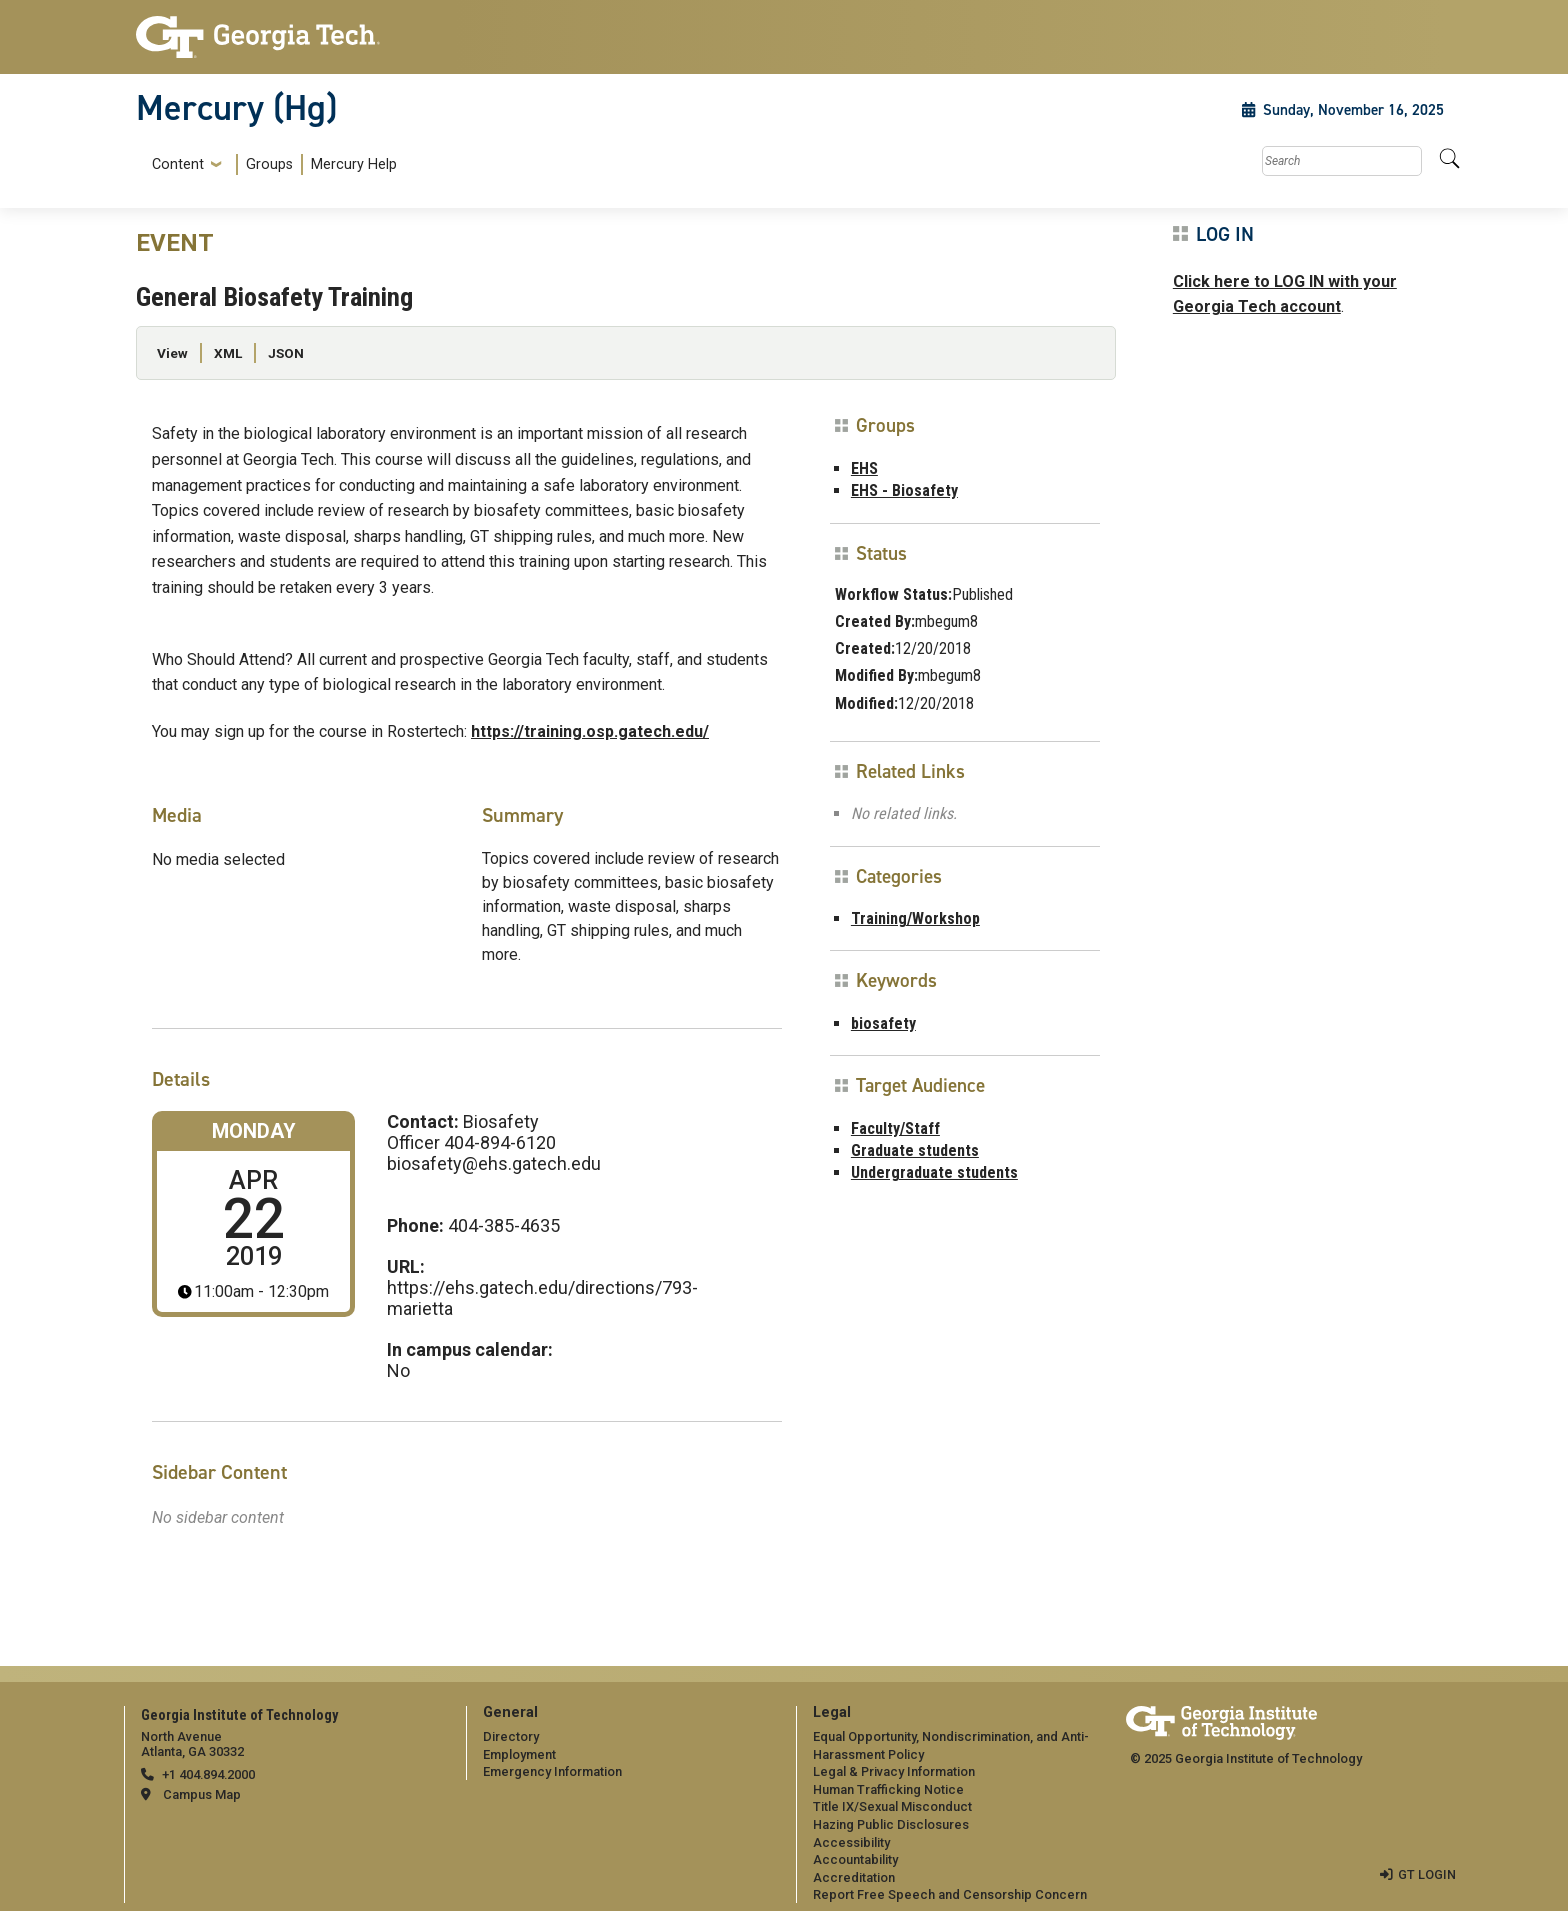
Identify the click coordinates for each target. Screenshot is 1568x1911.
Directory (511, 1736)
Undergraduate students (934, 1172)
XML (228, 353)
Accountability (855, 1859)
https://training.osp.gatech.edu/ (590, 731)
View (172, 353)
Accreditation (854, 1877)
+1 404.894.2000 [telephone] (208, 1774)
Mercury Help (354, 164)
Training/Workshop (915, 918)
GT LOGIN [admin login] (1427, 1874)
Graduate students (915, 1150)
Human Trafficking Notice (888, 1789)
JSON (286, 353)
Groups (269, 164)
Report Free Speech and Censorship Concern (950, 1894)
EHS (864, 468)
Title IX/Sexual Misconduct (892, 1806)
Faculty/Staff (895, 1128)
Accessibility (851, 1842)
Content (178, 165)
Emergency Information (552, 1771)
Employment (519, 1754)
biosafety (883, 1023)
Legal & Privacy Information (894, 1771)
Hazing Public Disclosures (891, 1824)
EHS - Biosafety (904, 490)
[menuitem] (270, 164)
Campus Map (202, 1794)
